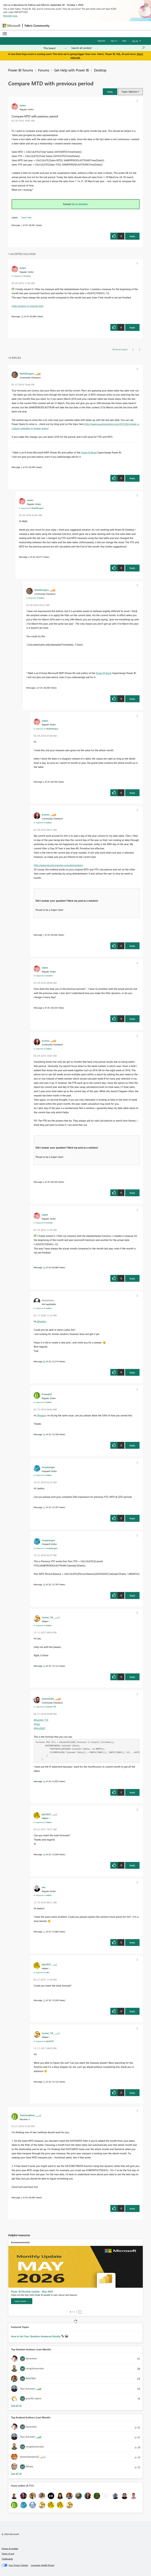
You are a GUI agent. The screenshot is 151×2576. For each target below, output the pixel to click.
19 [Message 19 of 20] (44, 1434)
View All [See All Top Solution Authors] (16, 2405)
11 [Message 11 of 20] (44, 1931)
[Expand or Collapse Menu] (5, 33)
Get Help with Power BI (71, 70)
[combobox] (108, 48)
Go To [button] (135, 40)
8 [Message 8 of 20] (43, 1007)
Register (101, 40)
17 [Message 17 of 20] (44, 1507)
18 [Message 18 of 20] (44, 1584)
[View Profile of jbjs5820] (46, 1814)
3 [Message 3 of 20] (21, 467)
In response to (21, 276)
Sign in (114, 40)
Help (124, 40)
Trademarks (7, 2558)
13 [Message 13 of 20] (44, 2081)
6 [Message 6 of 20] (43, 781)
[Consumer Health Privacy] (42, 2565)
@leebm (41, 1321)
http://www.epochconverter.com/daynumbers (58, 865)
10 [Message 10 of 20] (22, 316)
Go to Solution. (80, 204)
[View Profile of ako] (43, 1887)
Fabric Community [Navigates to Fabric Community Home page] (37, 25)
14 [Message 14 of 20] (44, 1854)
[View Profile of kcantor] (46, 814)
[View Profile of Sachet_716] (47, 1617)
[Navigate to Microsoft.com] (11, 25)
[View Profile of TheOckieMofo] (27, 2115)
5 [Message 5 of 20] (36, 687)
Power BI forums (20, 70)
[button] (110, 91)
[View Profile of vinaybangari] (48, 1467)
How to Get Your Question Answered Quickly (36, 2336)
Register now (10, 15)
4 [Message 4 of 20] (28, 556)
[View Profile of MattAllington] (27, 373)
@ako (37, 1724)
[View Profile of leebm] (23, 105)
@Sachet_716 (41, 1719)
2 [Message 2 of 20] (21, 2197)
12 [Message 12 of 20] (44, 2000)
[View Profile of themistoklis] (48, 1698)
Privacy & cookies (10, 2548)
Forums (43, 70)
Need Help (26, 217)
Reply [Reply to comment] (132, 327)
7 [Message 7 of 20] (43, 934)
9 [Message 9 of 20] (43, 1181)
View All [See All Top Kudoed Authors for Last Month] (16, 2473)
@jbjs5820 (39, 1728)
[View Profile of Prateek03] (47, 1394)
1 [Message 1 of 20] (21, 225)
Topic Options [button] (129, 91)
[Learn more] (21, 2301)
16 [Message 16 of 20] (44, 1781)
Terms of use (8, 2553)
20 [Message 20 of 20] (44, 1361)
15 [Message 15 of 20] (44, 1665)
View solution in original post (27, 306)
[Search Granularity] (55, 48)
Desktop (100, 70)
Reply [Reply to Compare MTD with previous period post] (132, 236)
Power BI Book (89, 452)
